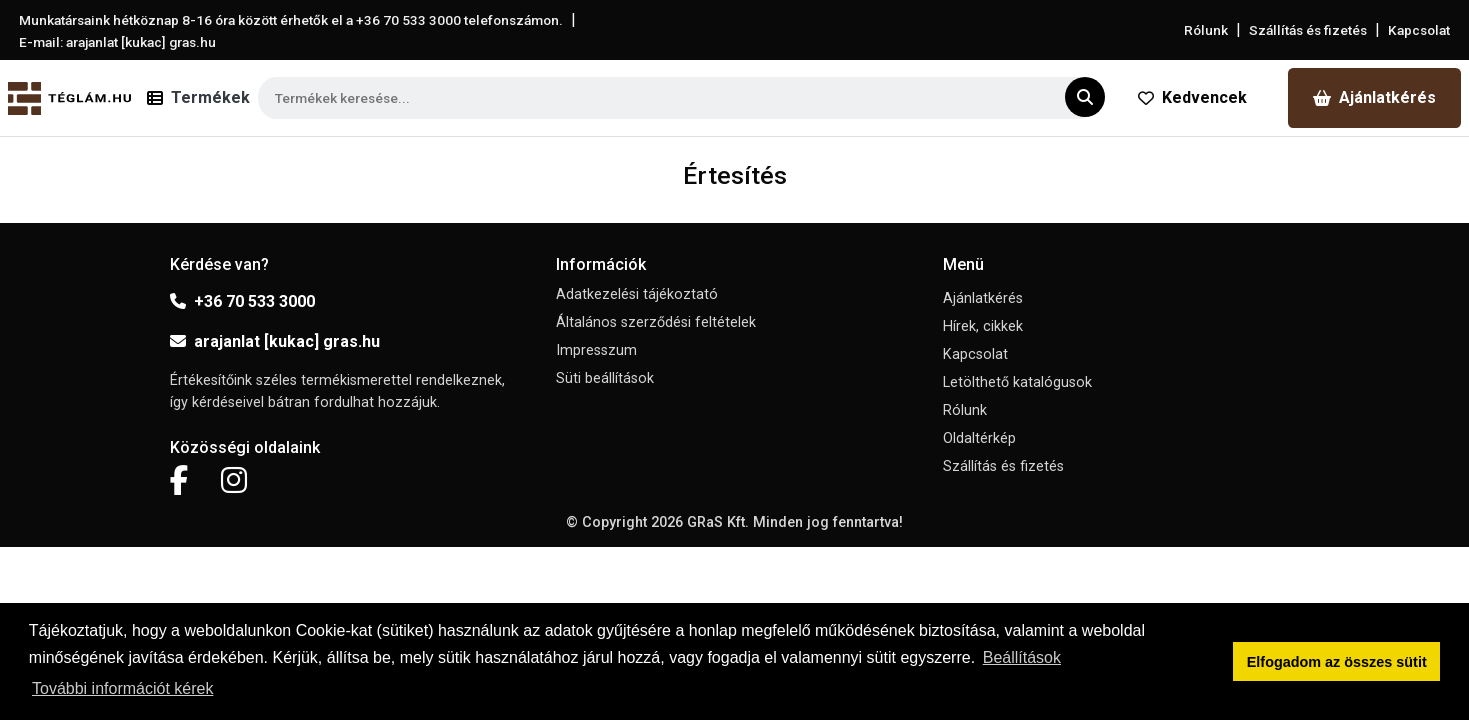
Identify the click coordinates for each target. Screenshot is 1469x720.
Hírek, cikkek (983, 326)
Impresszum (596, 350)
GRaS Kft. (718, 522)
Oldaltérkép (979, 438)
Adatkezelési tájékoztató (637, 294)
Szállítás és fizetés (1308, 30)
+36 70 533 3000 (242, 301)
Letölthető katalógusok (1017, 382)
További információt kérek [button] (122, 688)
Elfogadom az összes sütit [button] (1337, 662)
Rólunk (1206, 30)
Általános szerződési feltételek (656, 322)
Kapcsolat (1419, 30)
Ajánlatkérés (1374, 97)
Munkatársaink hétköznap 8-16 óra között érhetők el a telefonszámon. (291, 20)
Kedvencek (1192, 97)
